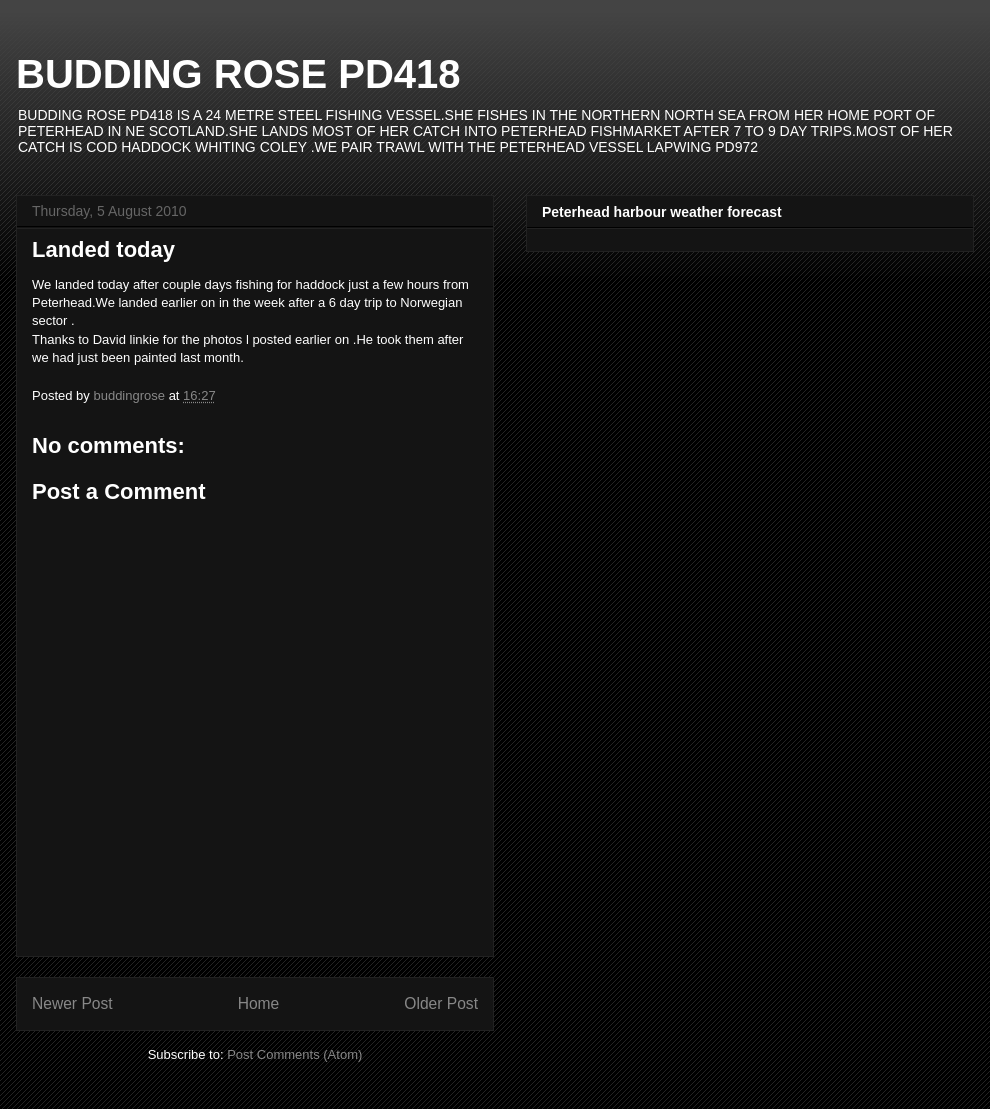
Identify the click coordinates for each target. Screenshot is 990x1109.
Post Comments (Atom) (294, 1054)
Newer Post (72, 1003)
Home (259, 1003)
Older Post (441, 1003)
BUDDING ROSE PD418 (238, 74)
